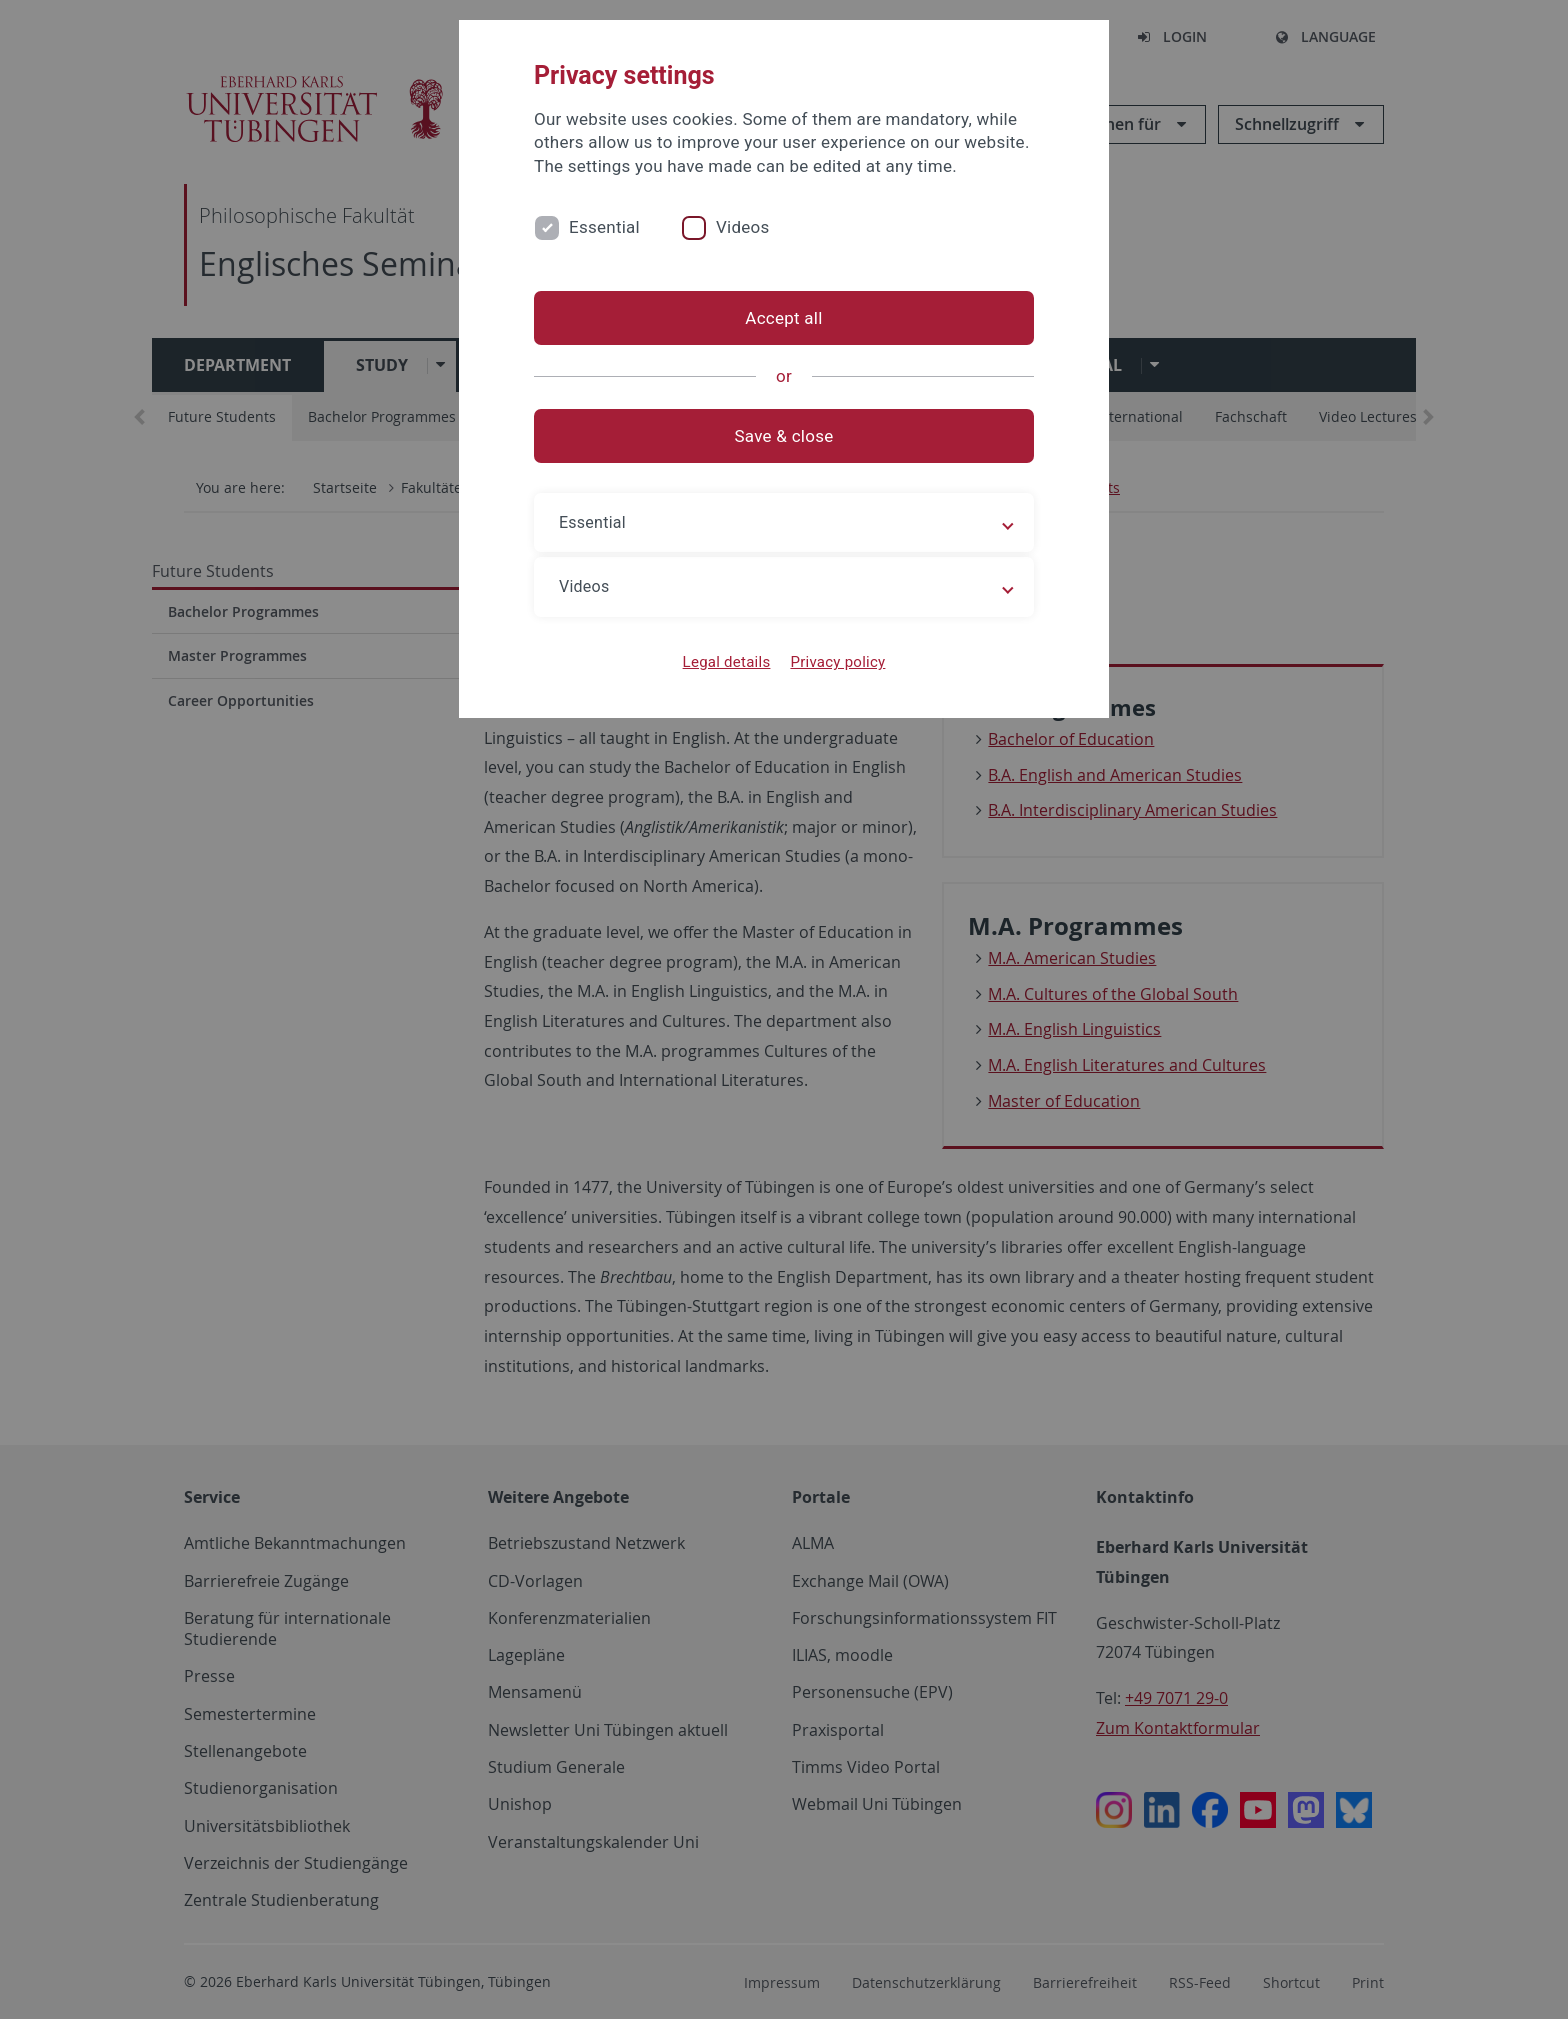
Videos (743, 227)
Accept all (783, 318)
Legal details (727, 662)
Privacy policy (837, 662)
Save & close (784, 436)
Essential (604, 227)
